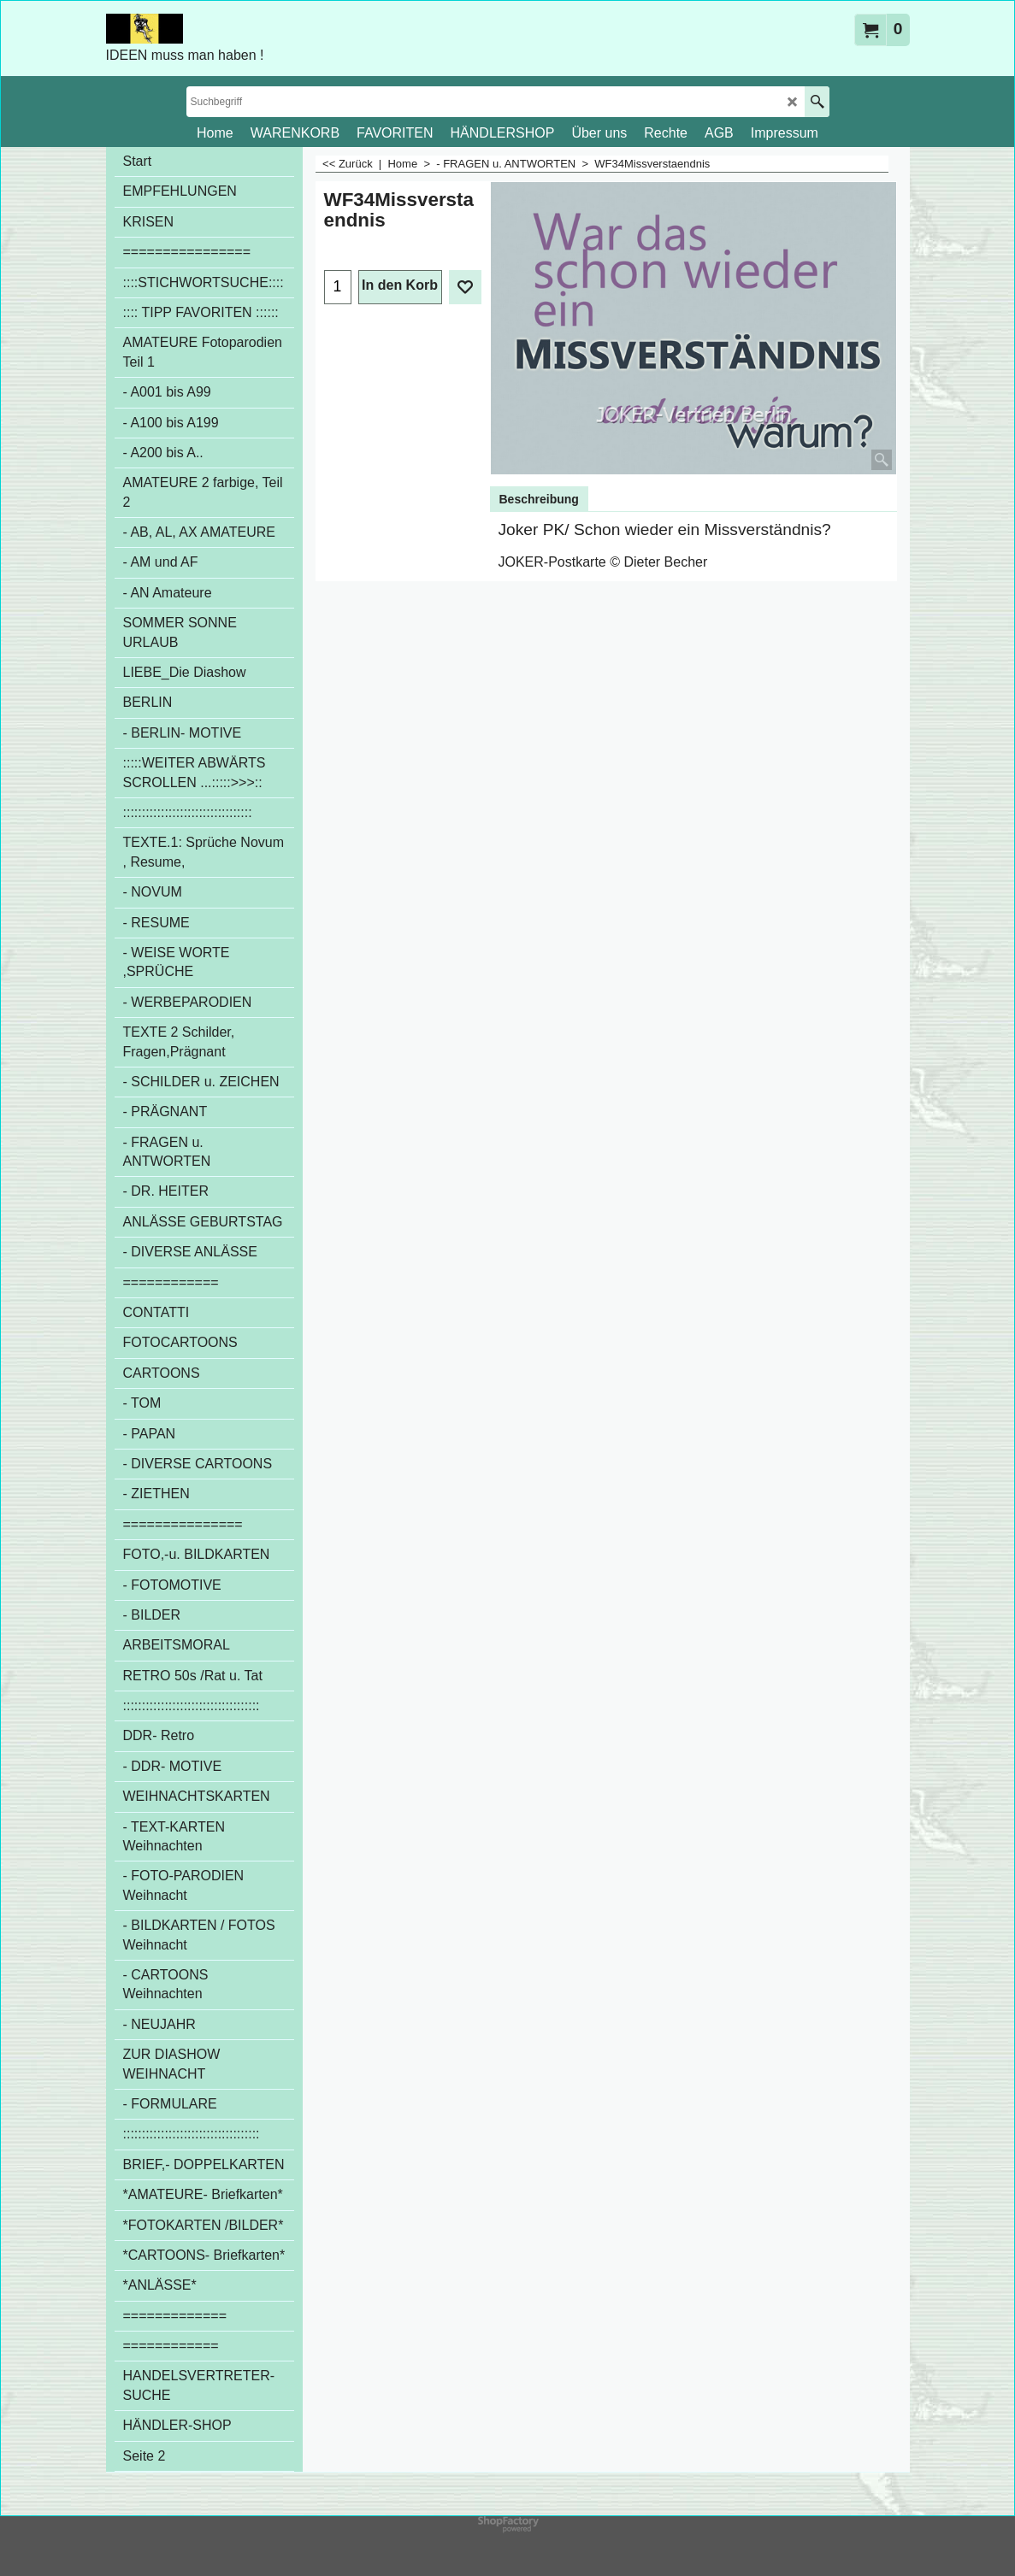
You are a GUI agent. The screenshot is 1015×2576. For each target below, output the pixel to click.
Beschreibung (539, 499)
